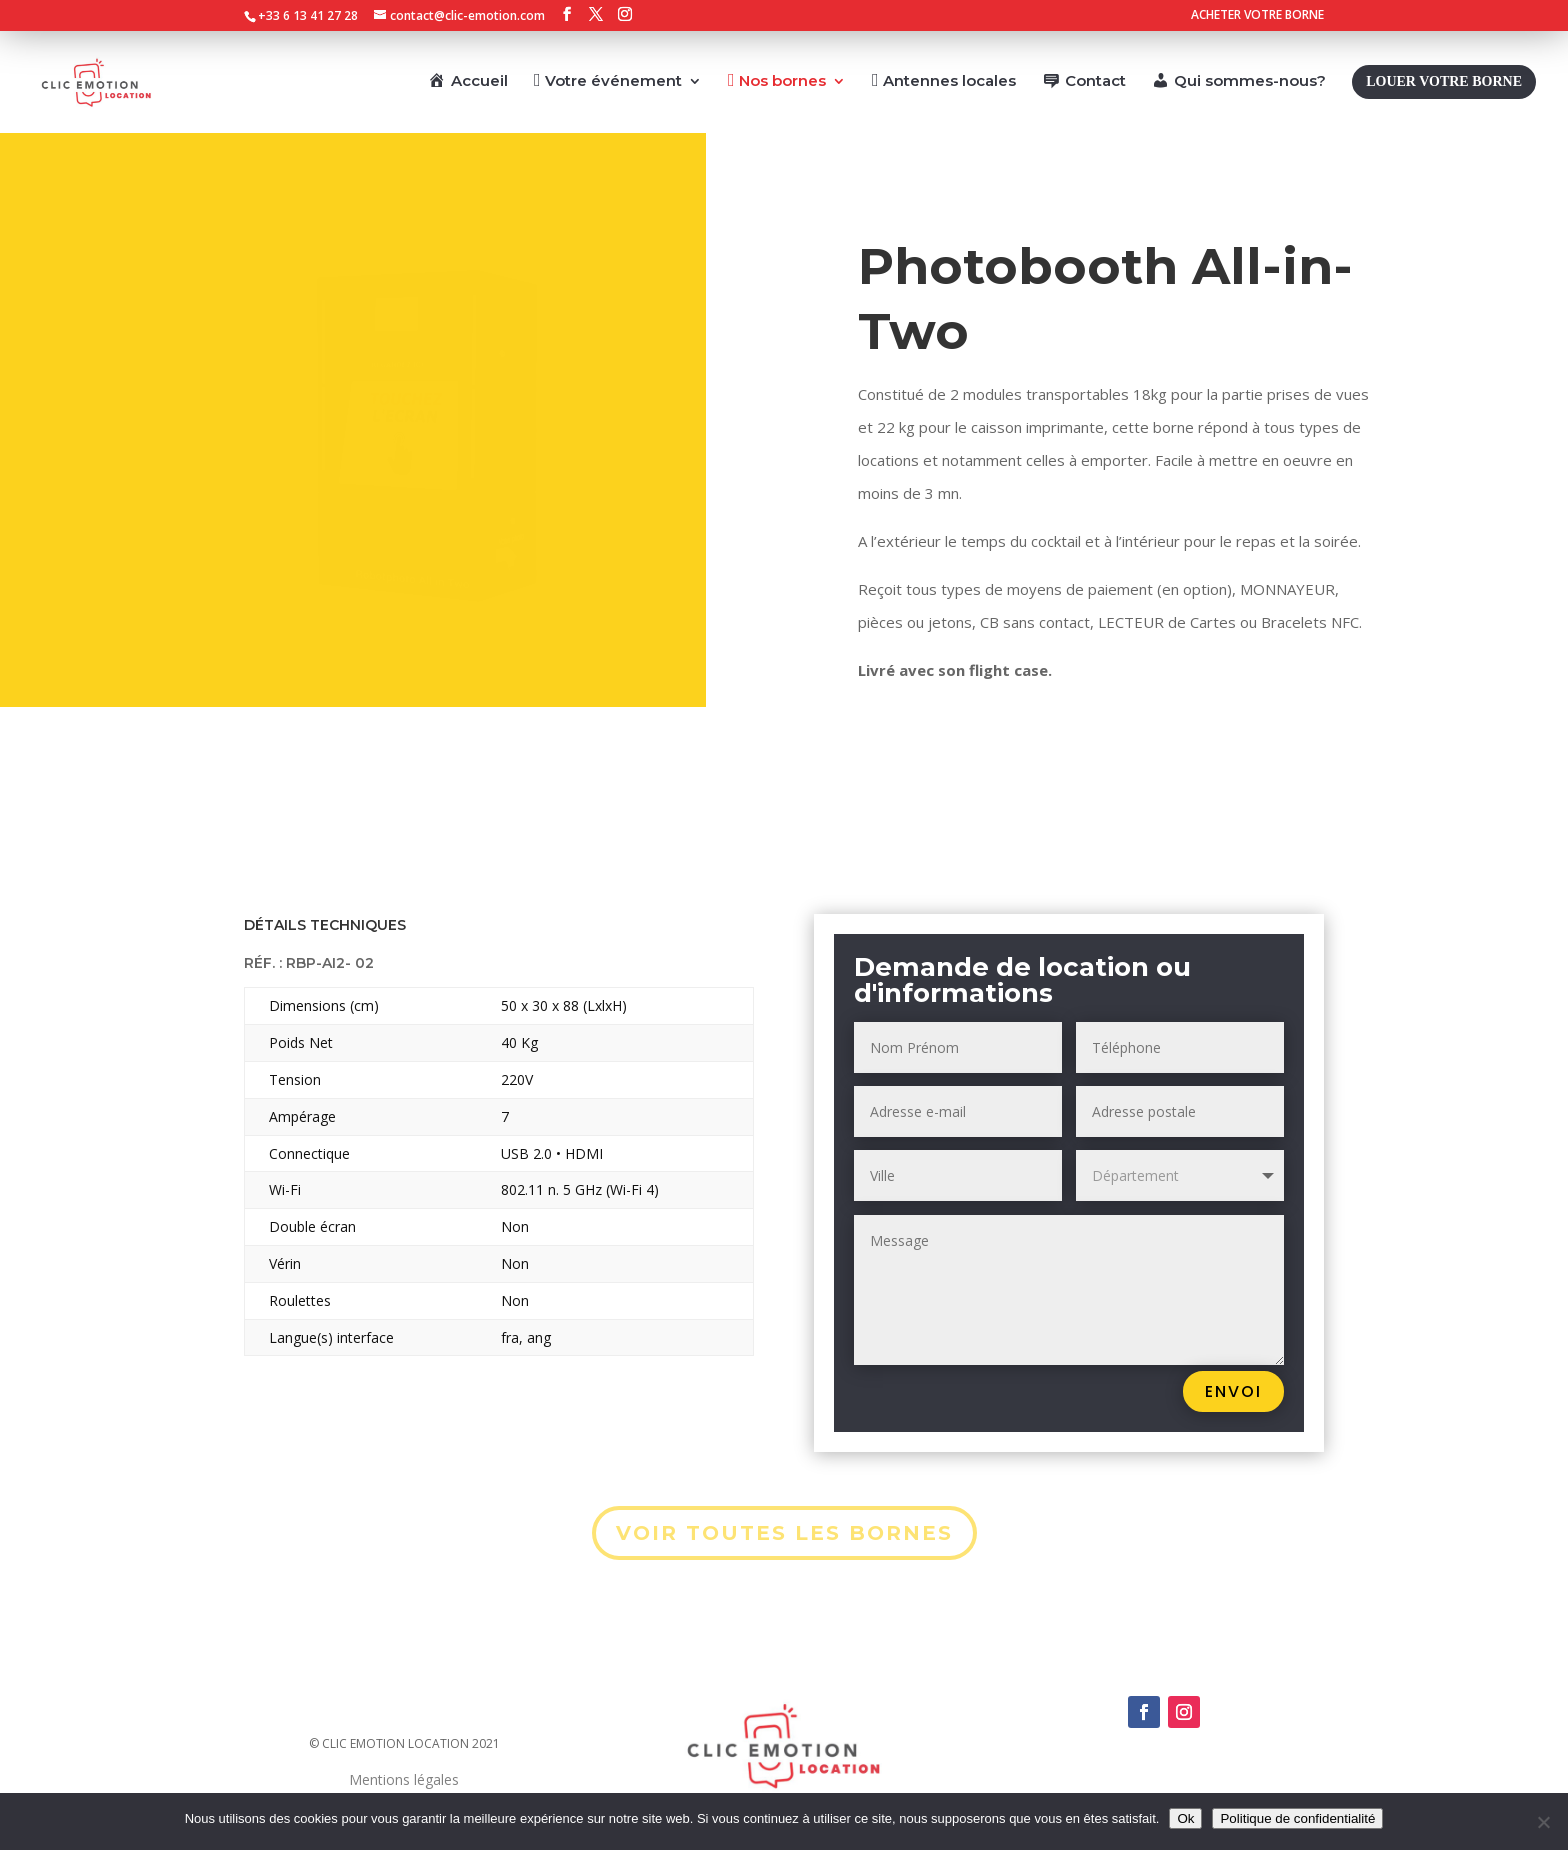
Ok (1185, 1818)
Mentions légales (404, 1779)
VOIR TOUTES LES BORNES (784, 1533)
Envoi (1233, 1391)
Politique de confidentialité (1297, 1818)
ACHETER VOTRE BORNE (1257, 16)
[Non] (1543, 1822)
